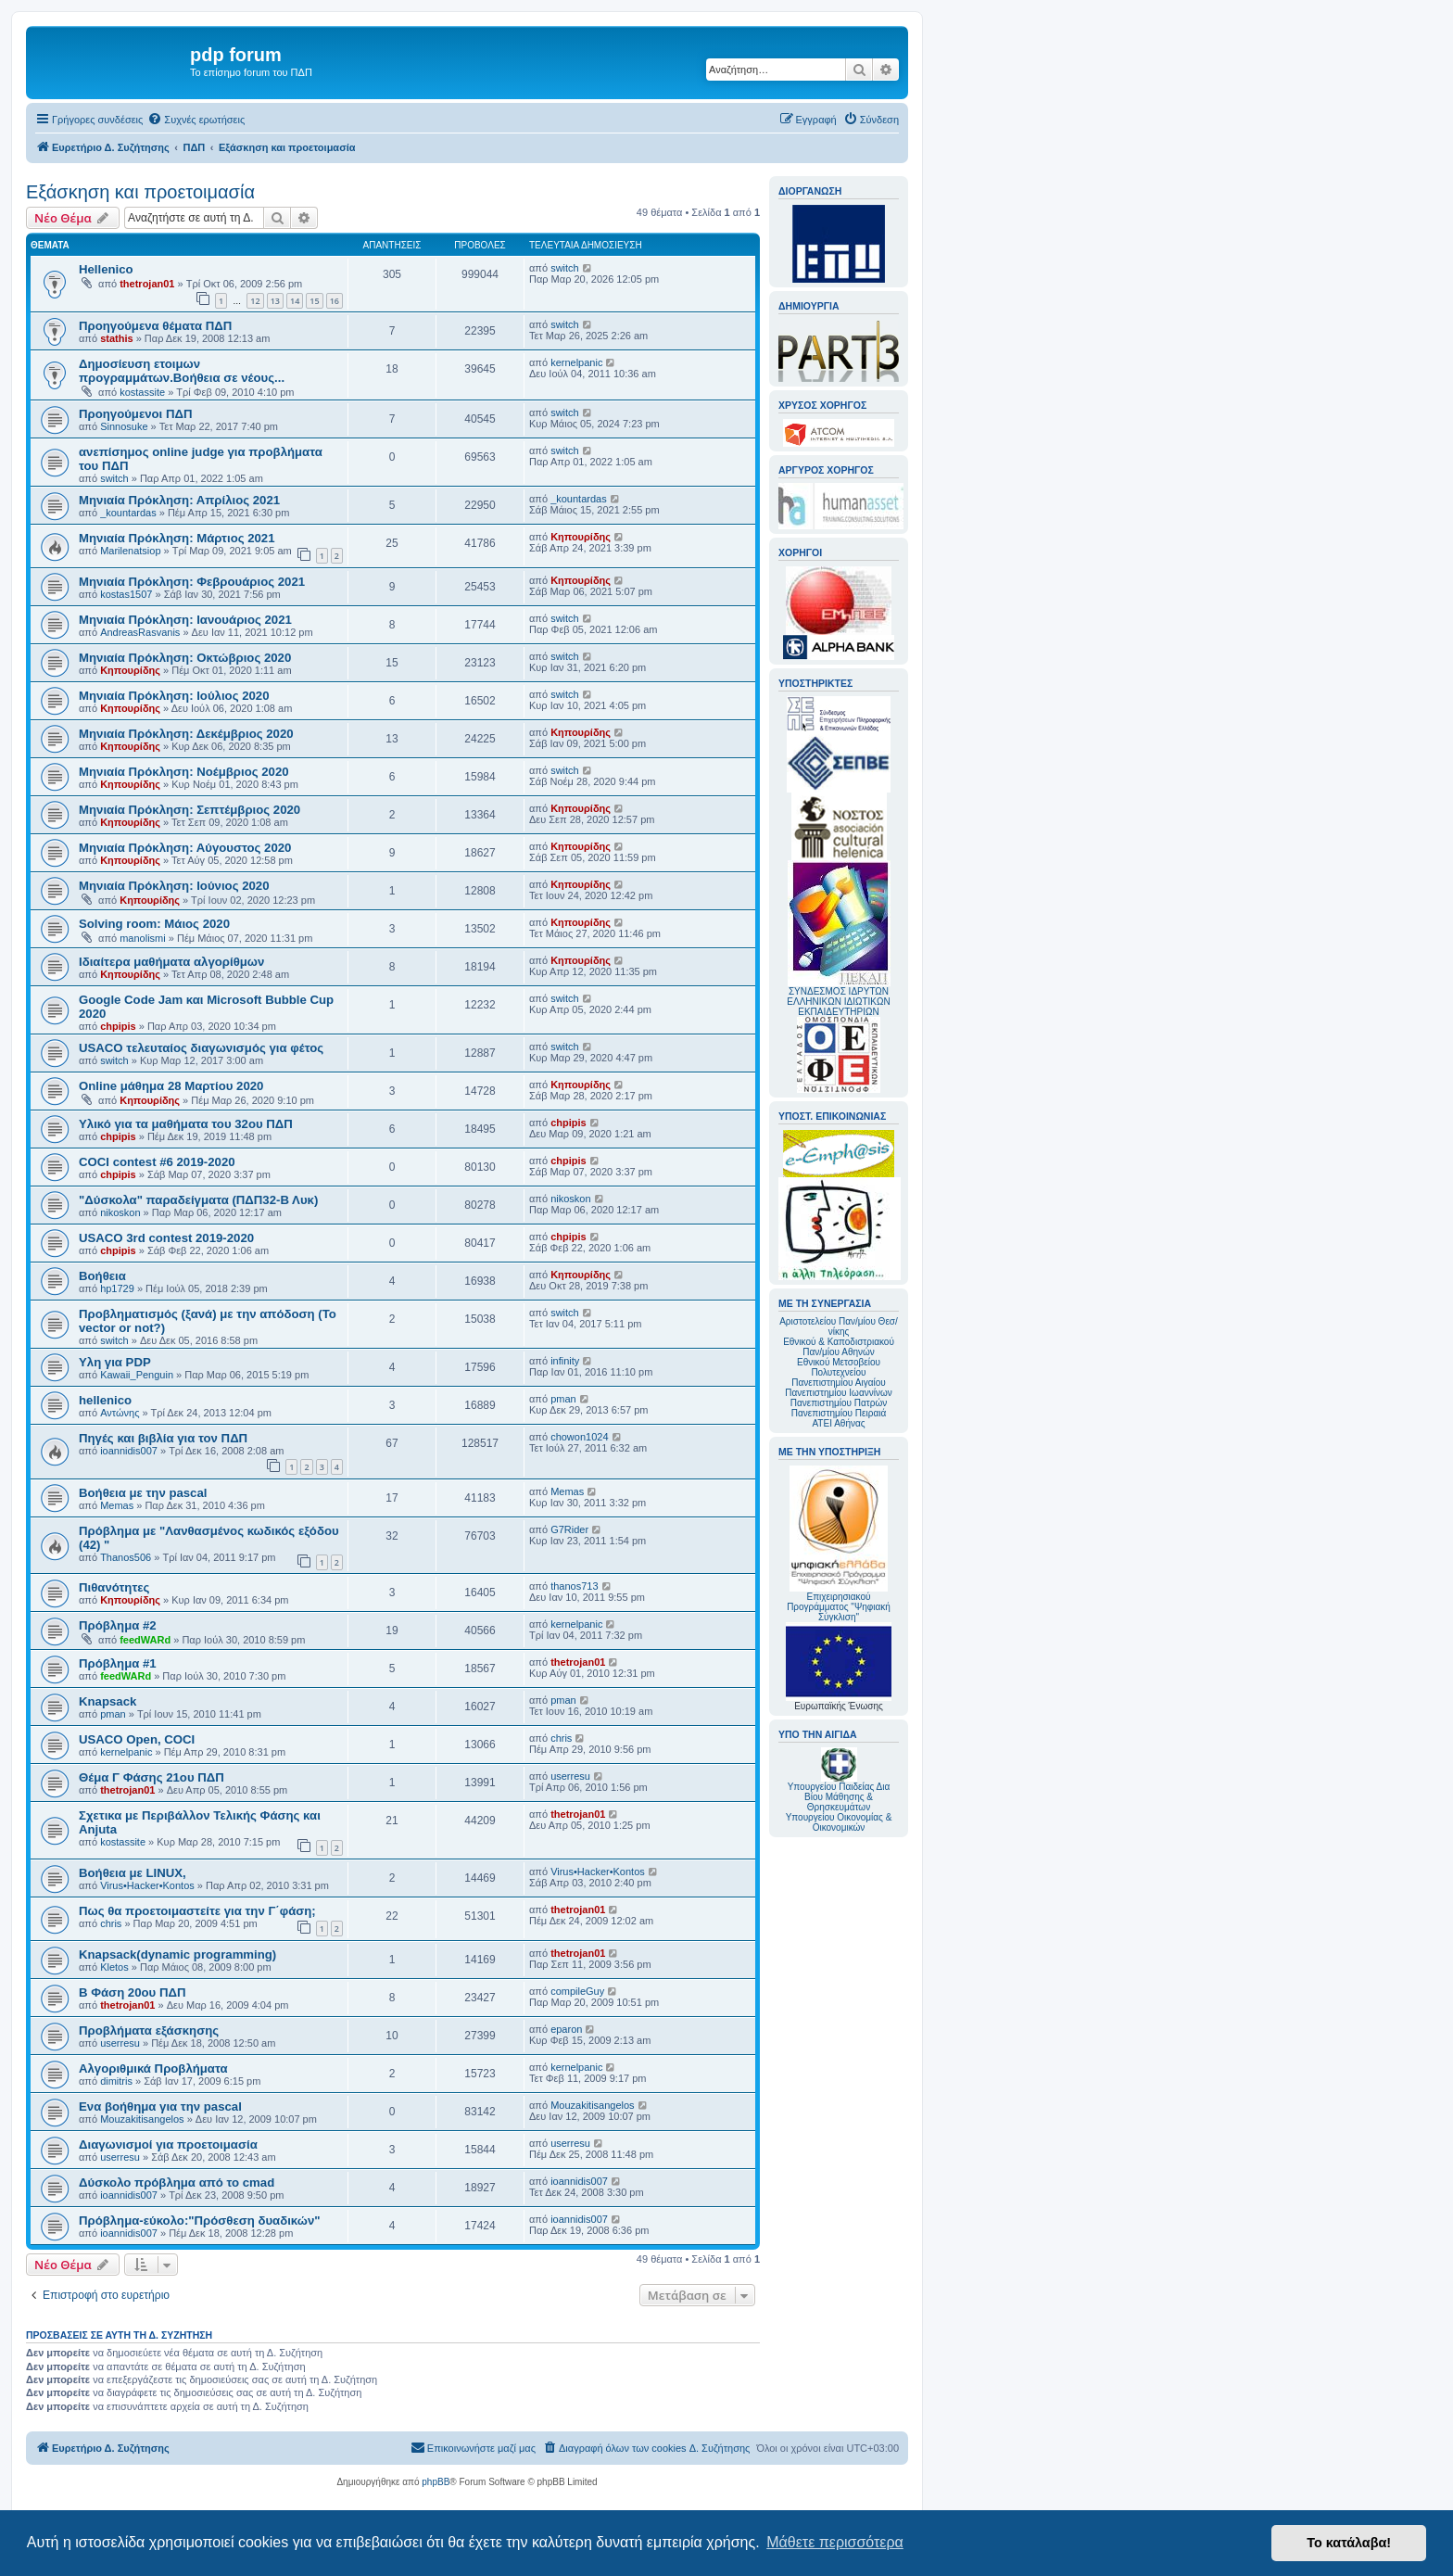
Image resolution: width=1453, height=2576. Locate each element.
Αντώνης (119, 1412)
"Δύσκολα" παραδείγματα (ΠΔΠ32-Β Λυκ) (198, 1200)
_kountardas (128, 512)
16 (334, 301)
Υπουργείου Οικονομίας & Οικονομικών (839, 1822)
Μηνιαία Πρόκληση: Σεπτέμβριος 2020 (189, 810)
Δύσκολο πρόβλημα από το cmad (176, 2182)
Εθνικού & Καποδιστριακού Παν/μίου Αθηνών (838, 1347)
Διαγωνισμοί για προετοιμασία (168, 2144)
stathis (116, 338)
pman (563, 1398)
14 (294, 301)
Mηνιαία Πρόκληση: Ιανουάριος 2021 (185, 620)
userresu (570, 1776)
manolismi (143, 938)
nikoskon (120, 1212)
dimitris (116, 2081)
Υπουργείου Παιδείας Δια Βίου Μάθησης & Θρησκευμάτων (839, 1797)
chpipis (118, 1026)
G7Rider (569, 1529)
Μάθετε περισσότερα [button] (834, 2542)
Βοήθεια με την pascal (143, 1493)
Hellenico (106, 269)
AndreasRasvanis (140, 632)
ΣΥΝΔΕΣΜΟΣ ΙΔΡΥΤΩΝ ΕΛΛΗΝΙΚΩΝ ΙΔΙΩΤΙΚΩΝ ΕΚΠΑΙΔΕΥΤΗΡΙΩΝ (838, 1001)
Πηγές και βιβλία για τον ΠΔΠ (163, 1438)
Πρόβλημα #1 (118, 1663)
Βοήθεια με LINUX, (132, 1873)
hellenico (105, 1400)
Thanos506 (125, 1557)
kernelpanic (576, 362)
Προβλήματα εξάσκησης (149, 2030)
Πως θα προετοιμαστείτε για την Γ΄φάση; (197, 1911)
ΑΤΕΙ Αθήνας (838, 1423)
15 (314, 301)
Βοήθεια (102, 1276)
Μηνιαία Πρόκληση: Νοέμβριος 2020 (184, 772)
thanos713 (574, 1586)
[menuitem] (196, 119)
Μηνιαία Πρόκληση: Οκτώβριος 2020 (185, 658)
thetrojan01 (147, 283)
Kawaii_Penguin (136, 1374)
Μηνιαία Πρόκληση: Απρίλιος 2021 (179, 500)
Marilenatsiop (130, 550)
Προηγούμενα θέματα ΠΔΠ (155, 326)
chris (561, 1738)
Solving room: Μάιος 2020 (154, 924)
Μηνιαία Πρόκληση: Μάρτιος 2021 (177, 538)
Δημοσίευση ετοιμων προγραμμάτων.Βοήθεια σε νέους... (181, 371)
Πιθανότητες (114, 1587)
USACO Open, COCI (137, 1739)
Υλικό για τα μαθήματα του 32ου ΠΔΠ (186, 1124)
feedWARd (145, 1639)
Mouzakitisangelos (142, 2119)
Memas (116, 1505)
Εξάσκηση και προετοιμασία (140, 192)
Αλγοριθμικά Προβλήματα (153, 2068)
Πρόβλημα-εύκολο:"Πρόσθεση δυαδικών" (200, 2220)
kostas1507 (126, 594)
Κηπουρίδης (580, 536)
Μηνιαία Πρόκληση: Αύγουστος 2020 (185, 848)
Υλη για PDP (115, 1362)
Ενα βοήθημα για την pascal (160, 2106)
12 (254, 301)
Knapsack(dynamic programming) (177, 1954)
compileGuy (577, 1991)
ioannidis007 (129, 1450)
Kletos (114, 1967)
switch (564, 267)
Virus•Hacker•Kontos (147, 1885)
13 (275, 301)
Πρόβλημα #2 (118, 1625)
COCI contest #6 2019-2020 (157, 1162)
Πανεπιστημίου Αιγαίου (838, 1382)
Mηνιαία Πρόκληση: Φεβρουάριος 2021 (192, 582)
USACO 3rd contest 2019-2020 (166, 1238)
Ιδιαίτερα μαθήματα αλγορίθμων (171, 962)
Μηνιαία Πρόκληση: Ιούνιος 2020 (174, 886)
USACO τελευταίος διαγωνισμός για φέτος (201, 1048)
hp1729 (117, 1288)
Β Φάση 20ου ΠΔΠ (132, 1992)
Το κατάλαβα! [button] (1349, 2542)
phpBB (435, 2482)
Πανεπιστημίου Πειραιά (838, 1413)
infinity (564, 1360)
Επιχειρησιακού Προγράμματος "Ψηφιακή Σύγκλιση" (839, 1544)
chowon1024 (579, 1436)
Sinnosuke (123, 426)
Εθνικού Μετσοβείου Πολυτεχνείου (838, 1367)
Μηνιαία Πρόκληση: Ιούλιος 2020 (174, 696)
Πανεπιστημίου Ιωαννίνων (838, 1393)
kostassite (142, 392)
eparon (566, 2029)
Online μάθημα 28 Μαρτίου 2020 (171, 1086)
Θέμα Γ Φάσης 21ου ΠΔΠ (151, 1777)
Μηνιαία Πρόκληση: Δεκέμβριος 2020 (186, 734)
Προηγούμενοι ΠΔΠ (135, 414)
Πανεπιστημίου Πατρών (839, 1403)
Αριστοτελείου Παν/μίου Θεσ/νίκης (838, 1326)
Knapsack (107, 1701)
